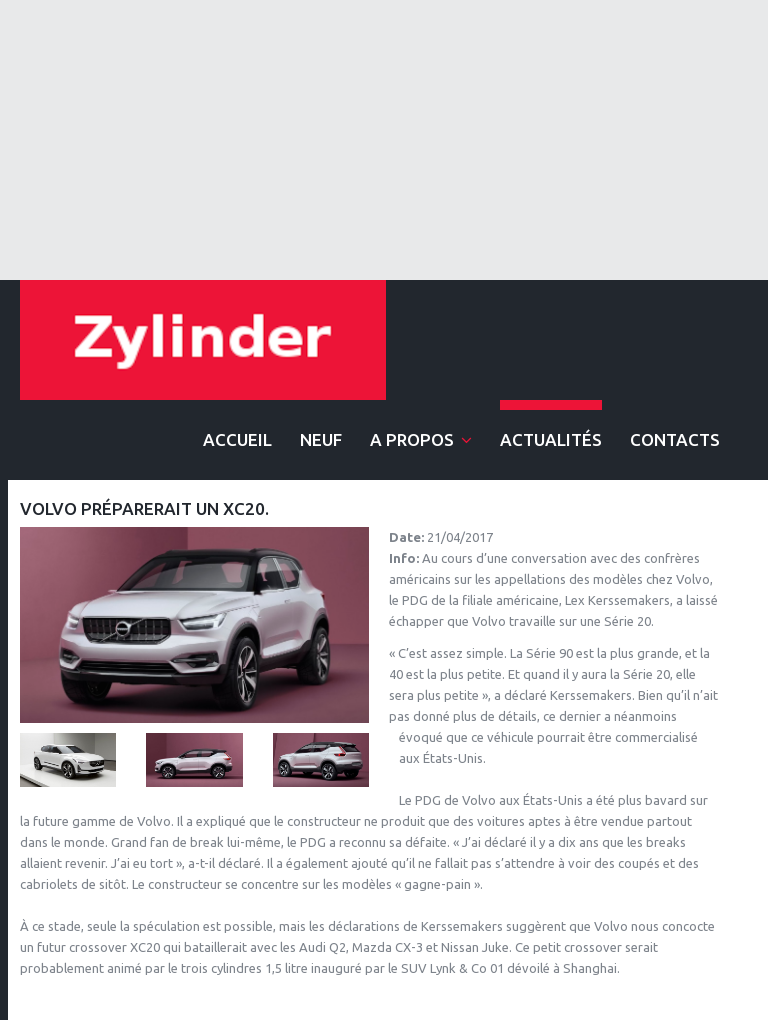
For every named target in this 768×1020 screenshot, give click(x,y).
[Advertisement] (384, 140)
